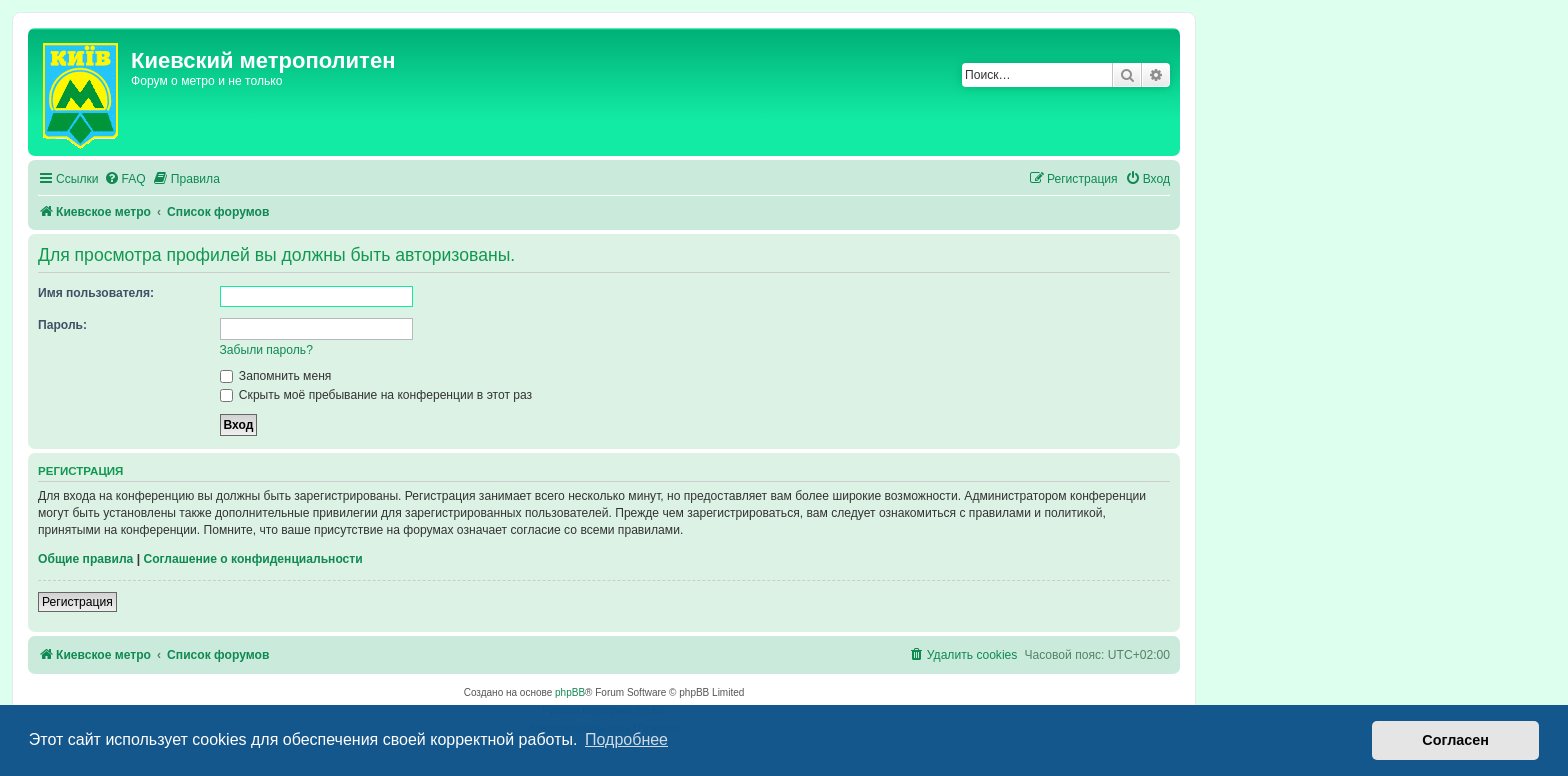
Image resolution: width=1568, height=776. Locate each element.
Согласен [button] (1455, 740)
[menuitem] (125, 179)
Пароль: (62, 325)
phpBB (570, 692)
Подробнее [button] (626, 739)
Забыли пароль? (266, 350)
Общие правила (85, 559)
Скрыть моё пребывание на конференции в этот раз (376, 395)
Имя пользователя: (96, 293)
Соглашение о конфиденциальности (252, 559)
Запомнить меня (276, 376)
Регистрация (77, 602)
